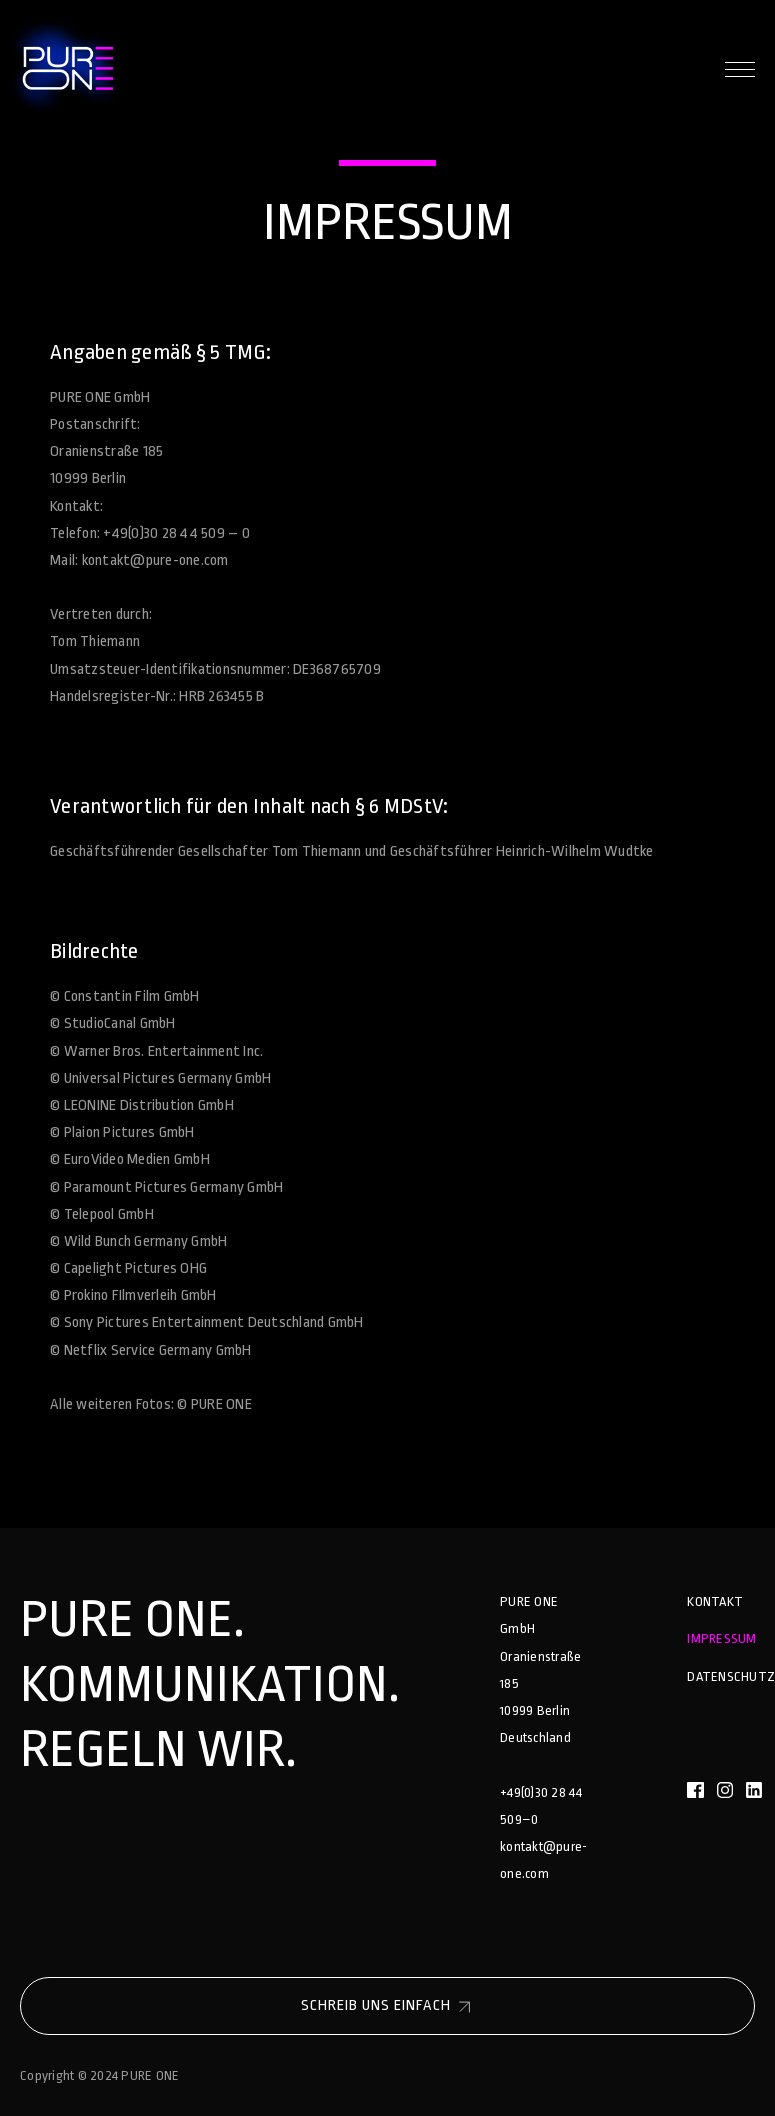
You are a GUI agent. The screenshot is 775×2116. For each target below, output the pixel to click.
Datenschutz (731, 1676)
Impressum (721, 1638)
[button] (740, 69)
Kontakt (715, 1601)
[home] (64, 69)
